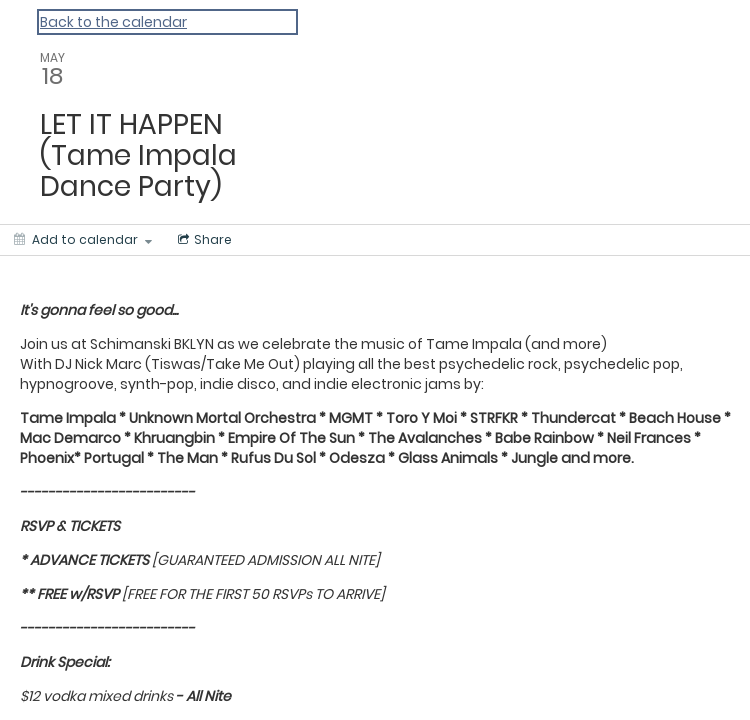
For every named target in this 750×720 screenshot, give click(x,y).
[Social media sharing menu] (203, 240)
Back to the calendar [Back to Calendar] (113, 22)
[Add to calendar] (83, 240)
